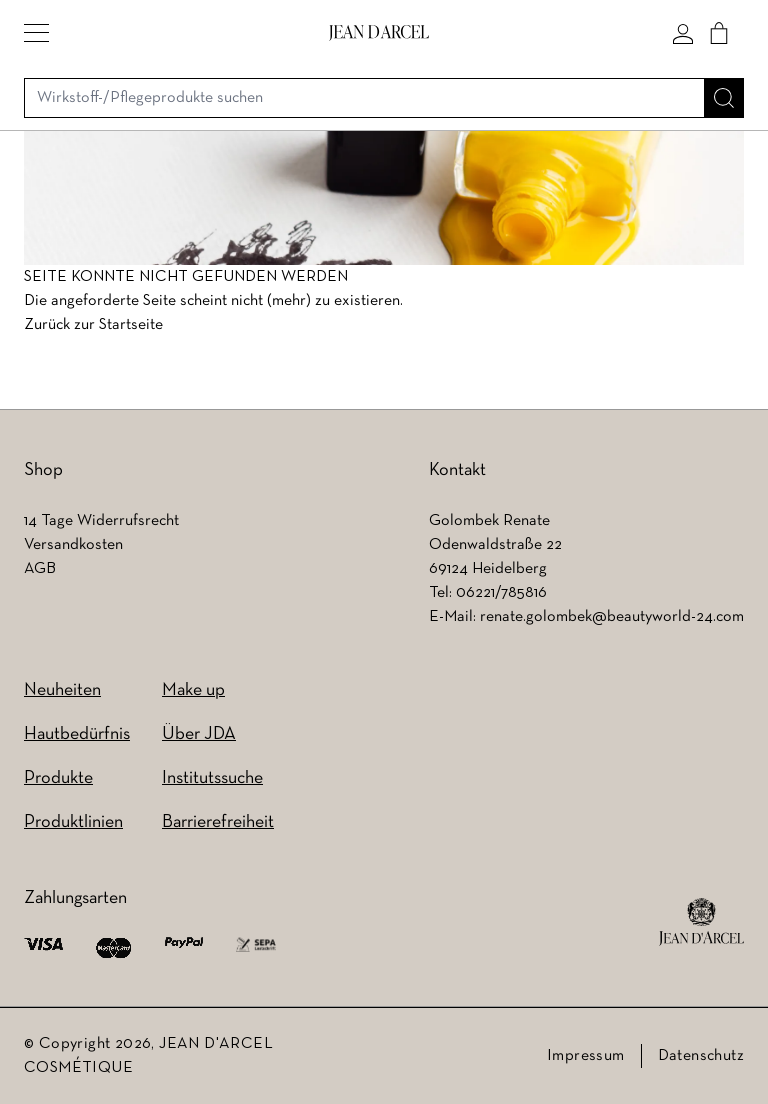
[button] (36, 33)
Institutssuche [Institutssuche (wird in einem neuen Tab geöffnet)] (212, 778)
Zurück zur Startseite (93, 325)
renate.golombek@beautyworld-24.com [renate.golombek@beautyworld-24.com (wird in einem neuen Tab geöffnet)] (612, 617)
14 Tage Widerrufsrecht (101, 521)
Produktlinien (73, 822)
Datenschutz (701, 1056)
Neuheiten (62, 690)
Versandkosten (73, 545)
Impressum (586, 1056)
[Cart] (719, 33)
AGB (40, 569)
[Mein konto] (683, 33)
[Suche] (724, 98)
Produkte (58, 778)
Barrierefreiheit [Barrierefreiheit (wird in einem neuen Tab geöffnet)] (218, 822)
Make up (193, 690)
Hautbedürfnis (77, 734)
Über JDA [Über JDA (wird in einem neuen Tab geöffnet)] (199, 734)
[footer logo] (701, 922)
